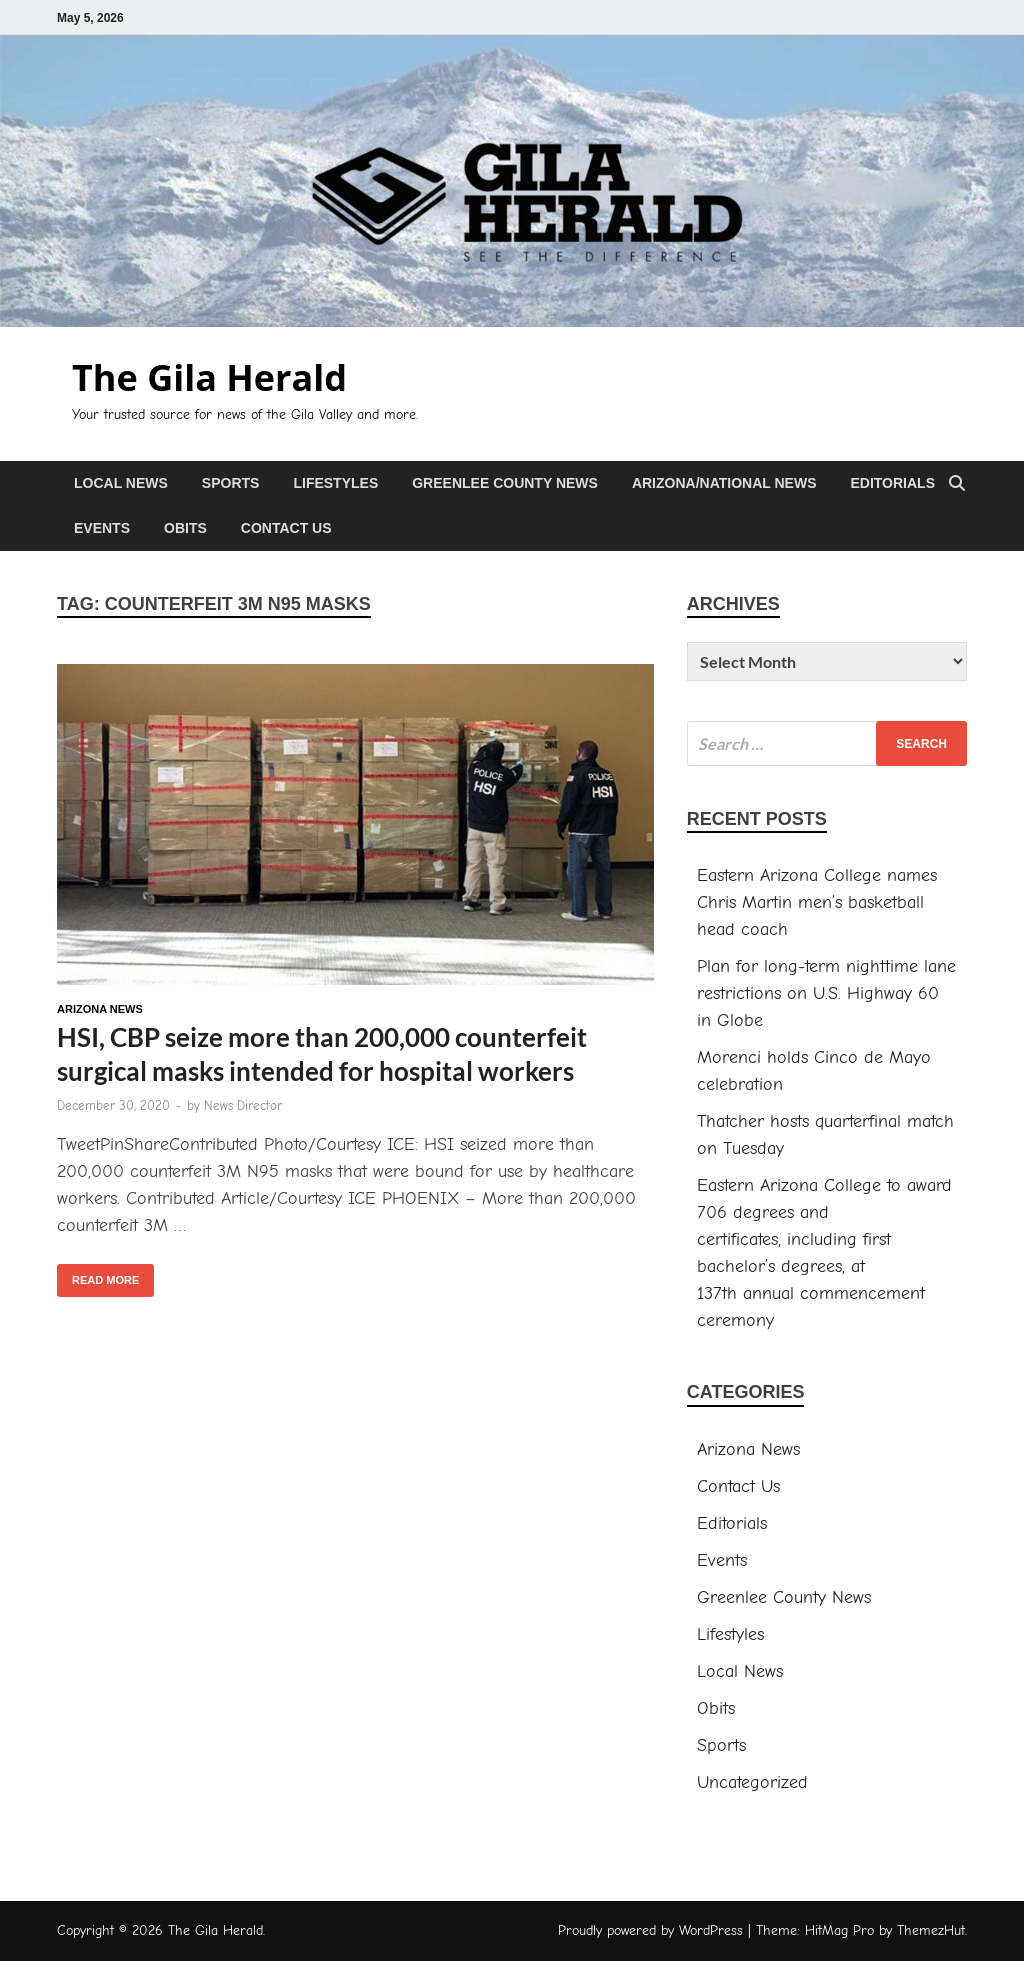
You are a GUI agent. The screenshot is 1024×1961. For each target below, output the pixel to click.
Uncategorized (752, 1782)
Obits (185, 528)
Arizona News (100, 1009)
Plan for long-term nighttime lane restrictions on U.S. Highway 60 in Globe (826, 993)
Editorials (892, 483)
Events (102, 528)
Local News (121, 483)
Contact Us (286, 528)
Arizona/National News (724, 483)
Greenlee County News (505, 483)
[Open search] (957, 484)
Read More (98, 1275)
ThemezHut (931, 1930)
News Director (243, 1105)
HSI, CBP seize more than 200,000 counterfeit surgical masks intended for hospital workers (322, 1054)
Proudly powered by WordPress (650, 1930)
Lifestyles (335, 483)
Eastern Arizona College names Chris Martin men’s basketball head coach (817, 902)
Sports (231, 483)
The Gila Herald (209, 377)
